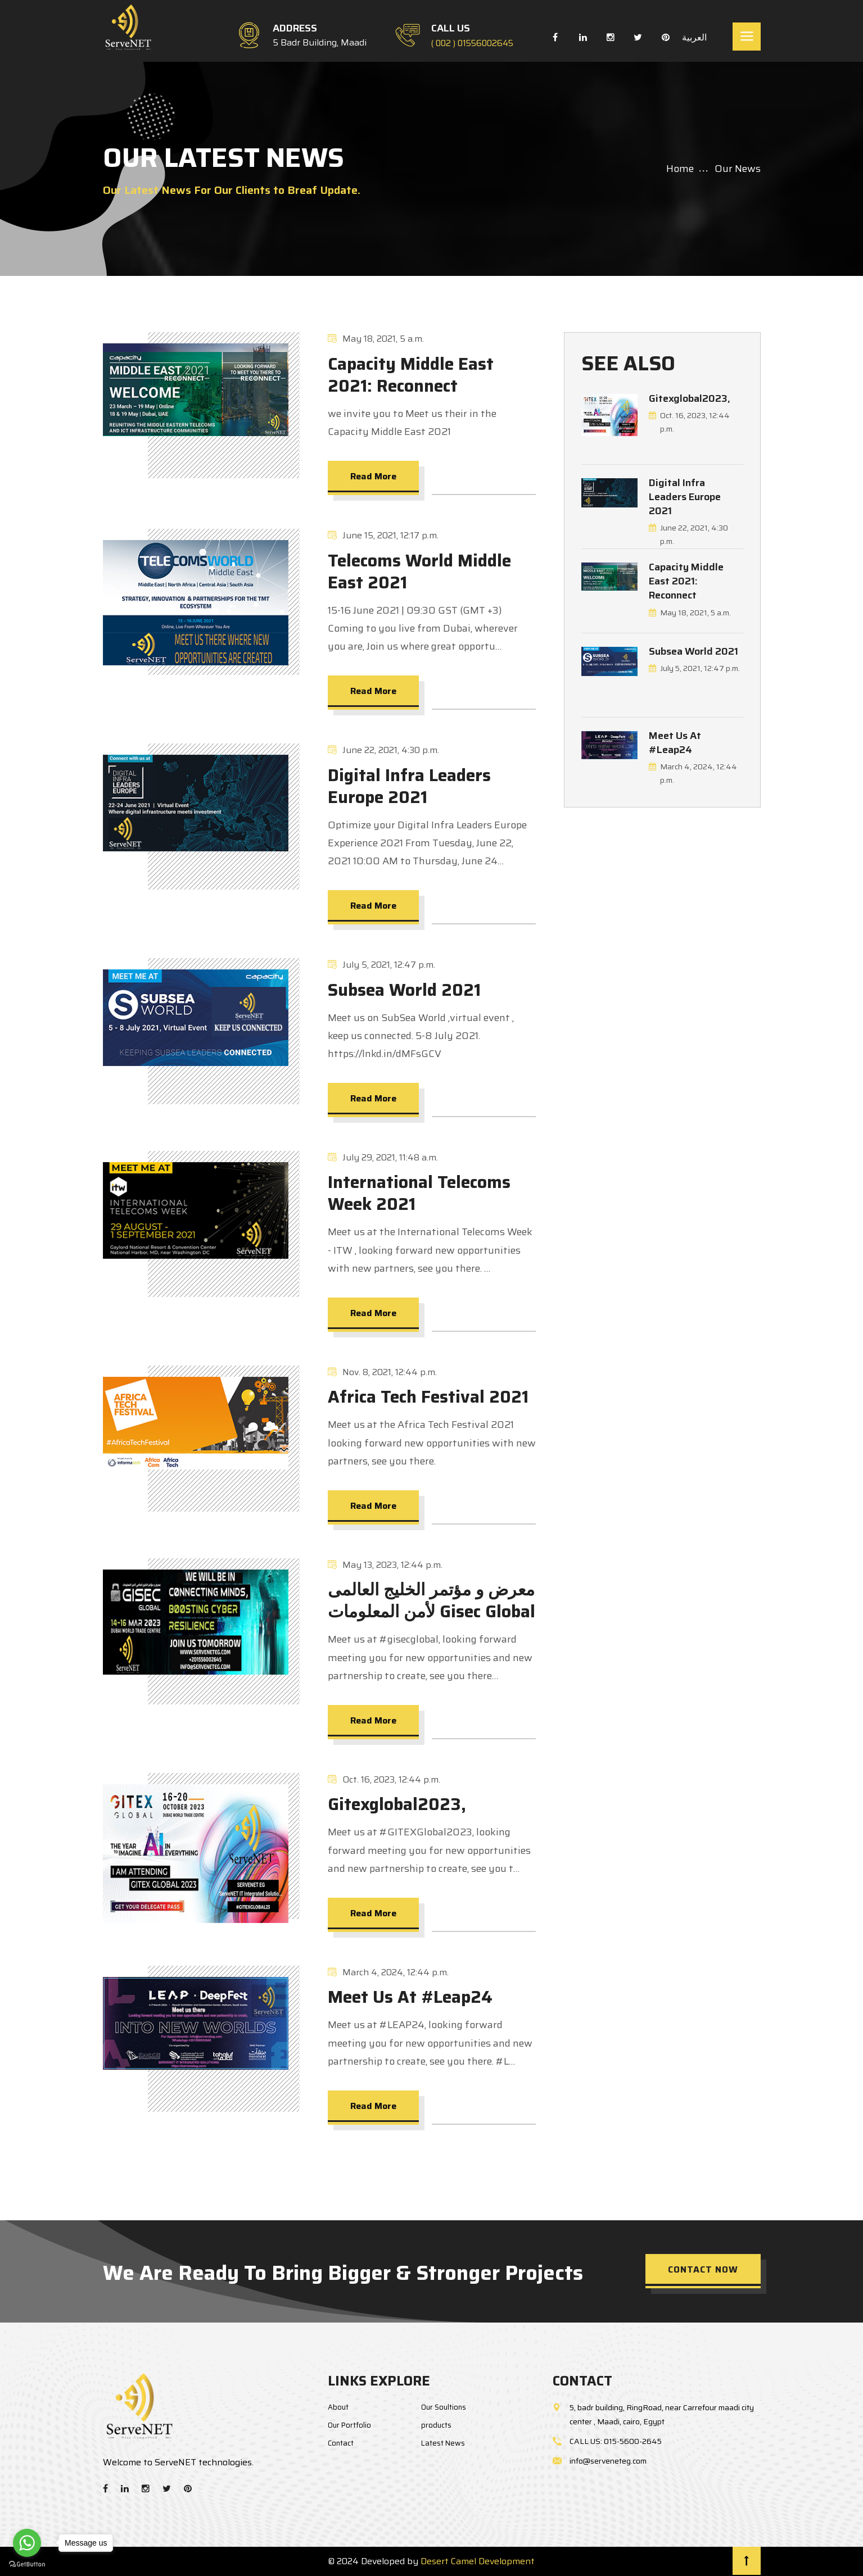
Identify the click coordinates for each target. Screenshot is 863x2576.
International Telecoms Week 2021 (419, 1193)
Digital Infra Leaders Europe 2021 (409, 786)
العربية (693, 37)
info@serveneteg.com (608, 2461)
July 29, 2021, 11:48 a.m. (383, 1157)
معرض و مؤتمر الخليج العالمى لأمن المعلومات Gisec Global (431, 1600)
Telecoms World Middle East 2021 (419, 571)
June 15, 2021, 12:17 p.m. (383, 535)
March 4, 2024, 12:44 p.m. (388, 1972)
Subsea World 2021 (404, 990)
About (338, 2407)
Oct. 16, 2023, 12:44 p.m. (384, 1779)
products (436, 2425)
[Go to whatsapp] (27, 2543)
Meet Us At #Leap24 (410, 1997)
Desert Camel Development (478, 2561)
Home (680, 168)
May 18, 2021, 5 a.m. (376, 339)
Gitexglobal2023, (397, 1804)
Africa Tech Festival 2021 (428, 1397)
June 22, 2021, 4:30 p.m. (383, 750)
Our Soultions (443, 2407)
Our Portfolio (349, 2425)
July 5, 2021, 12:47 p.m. (381, 965)
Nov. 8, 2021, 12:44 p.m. (382, 1372)
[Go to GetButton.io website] (27, 2564)
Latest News (443, 2443)
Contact (341, 2443)
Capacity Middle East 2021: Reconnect (411, 375)
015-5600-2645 (633, 2441)
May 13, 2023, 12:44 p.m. (385, 1565)
